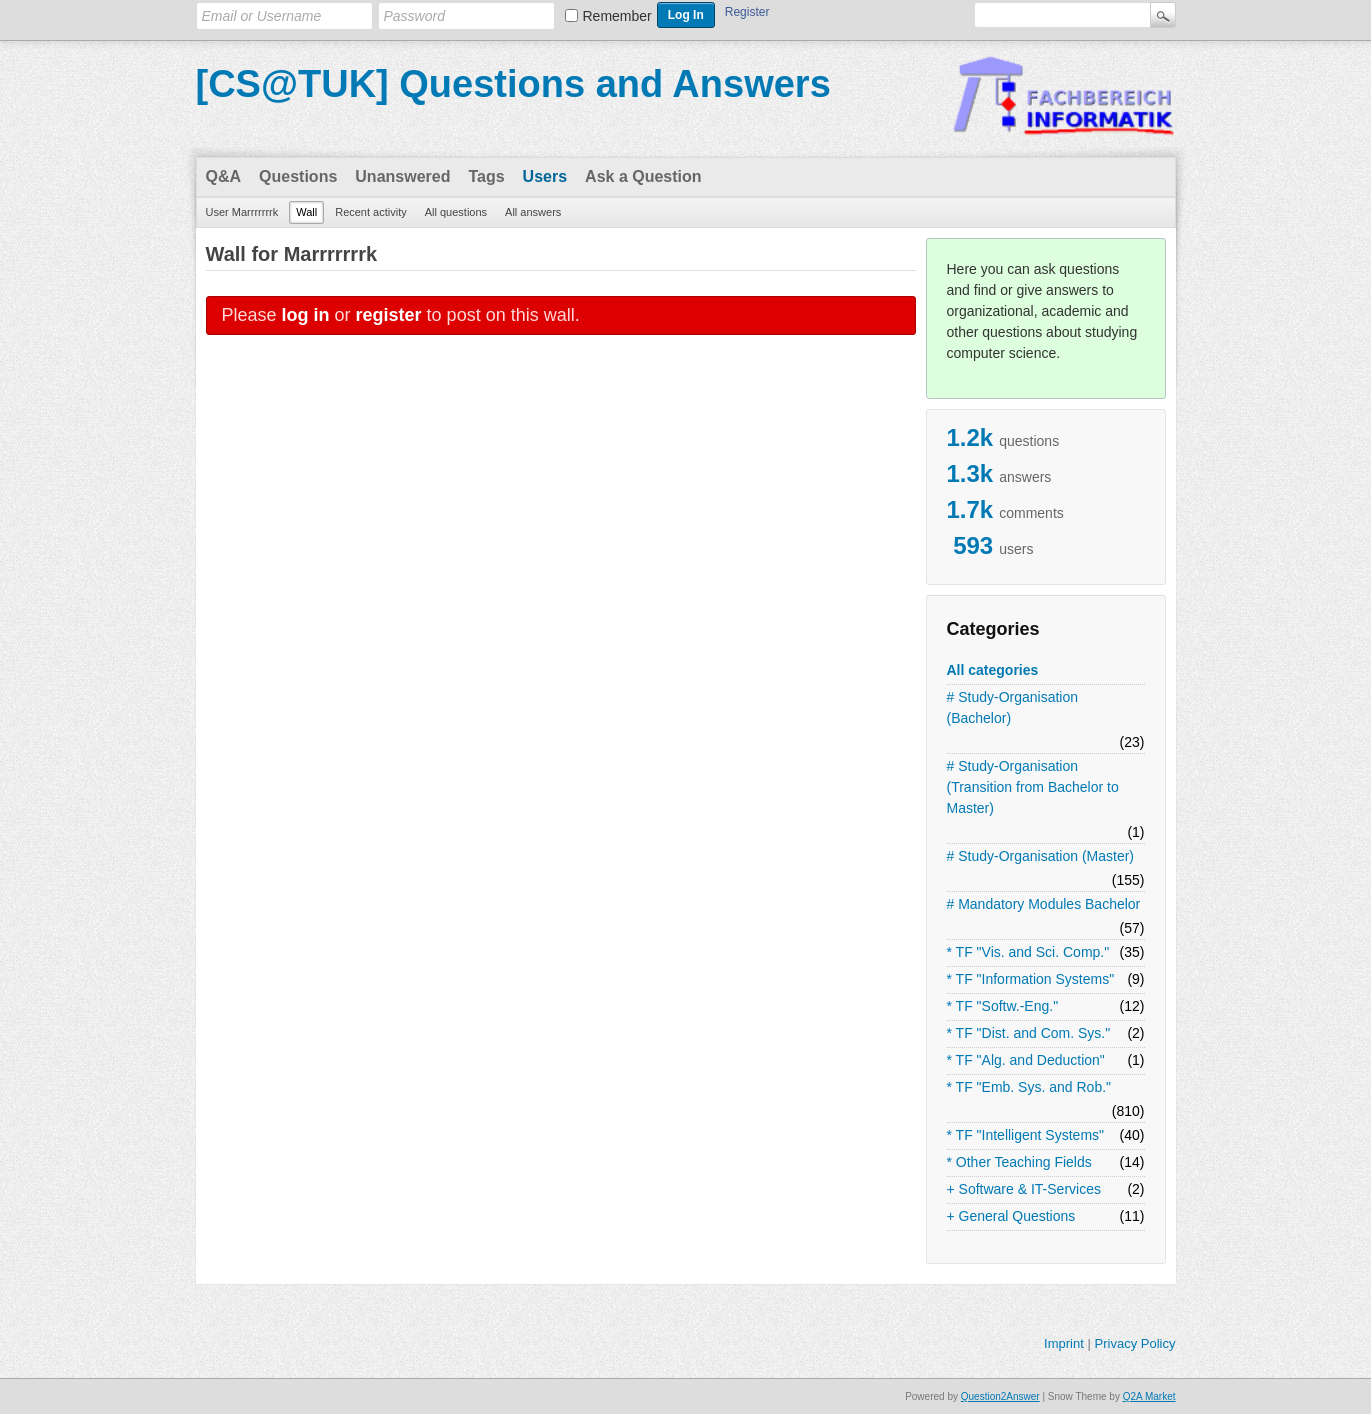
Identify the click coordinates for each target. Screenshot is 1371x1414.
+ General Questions (1011, 1216)
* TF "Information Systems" (1031, 979)
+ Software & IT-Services (1024, 1189)
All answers (533, 212)
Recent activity (371, 212)
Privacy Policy (1134, 1343)
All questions (456, 212)
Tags (486, 176)
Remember (617, 16)
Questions (298, 176)
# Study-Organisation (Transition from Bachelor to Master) (1033, 787)
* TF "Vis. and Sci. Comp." (1028, 952)
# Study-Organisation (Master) (1041, 856)
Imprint (1064, 1343)
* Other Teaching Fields (1019, 1162)
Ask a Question (643, 176)
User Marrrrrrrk (242, 212)
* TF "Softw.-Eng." (1003, 1006)
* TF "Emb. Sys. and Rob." (1029, 1087)
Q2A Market (1149, 1396)
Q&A (224, 176)
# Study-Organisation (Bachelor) (1013, 707)
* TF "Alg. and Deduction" (1026, 1060)
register (389, 315)
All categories (993, 670)
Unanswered (402, 176)
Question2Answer (1000, 1396)
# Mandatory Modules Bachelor (1044, 904)
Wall (306, 212)
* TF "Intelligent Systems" (1026, 1135)
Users (545, 176)
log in (306, 315)
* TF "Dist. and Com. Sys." (1029, 1033)
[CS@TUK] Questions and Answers (513, 84)
